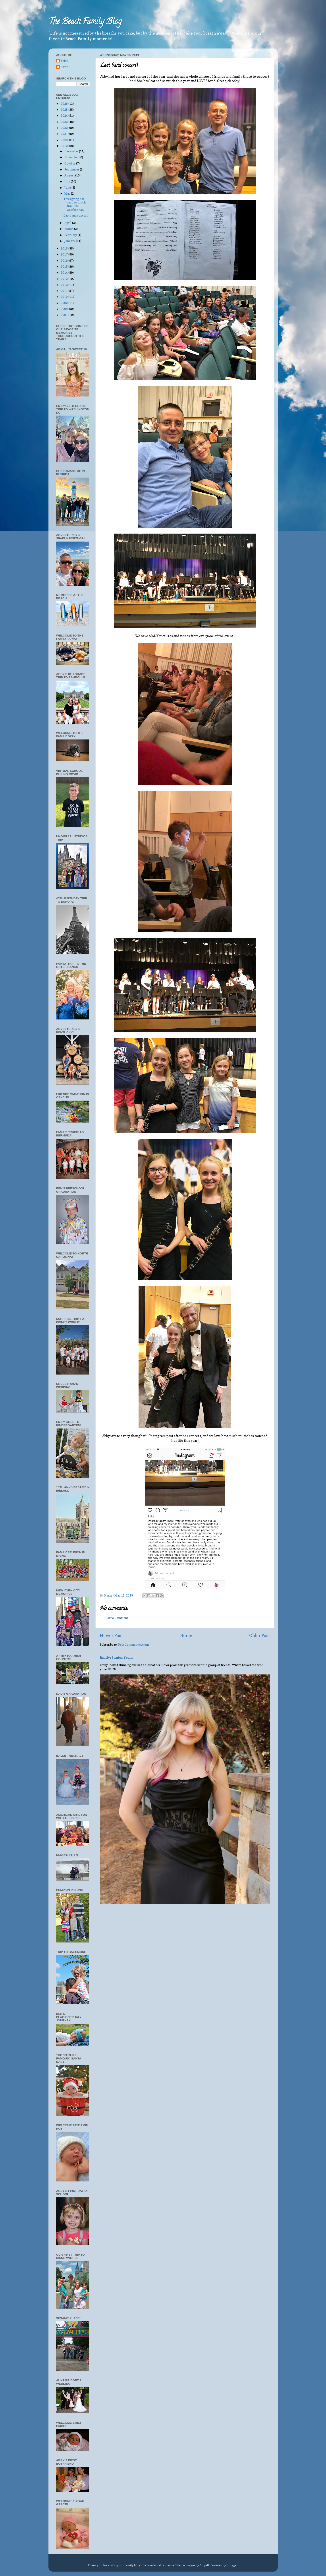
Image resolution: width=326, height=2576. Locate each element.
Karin (64, 67)
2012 (64, 284)
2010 (64, 296)
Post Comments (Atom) (134, 1644)
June (67, 187)
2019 (64, 146)
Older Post (259, 1635)
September (72, 169)
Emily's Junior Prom (116, 1657)
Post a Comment (117, 1618)
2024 (64, 115)
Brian (64, 60)
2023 (64, 122)
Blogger (232, 2565)
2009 (64, 303)
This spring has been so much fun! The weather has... (75, 204)
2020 (64, 140)
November (71, 157)
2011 (64, 290)
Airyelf (204, 2565)
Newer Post (111, 1635)
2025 (64, 109)
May (67, 193)
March (69, 228)
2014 (64, 272)
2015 (64, 266)
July (67, 181)
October (70, 163)
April (68, 223)
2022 (64, 128)
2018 (64, 248)
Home (186, 1635)
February (71, 235)
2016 (64, 260)
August (69, 175)
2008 (64, 309)
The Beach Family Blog (85, 22)
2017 (64, 254)
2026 (64, 103)
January (70, 241)
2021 (64, 133)
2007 (64, 315)
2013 (64, 279)
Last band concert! (76, 215)
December (71, 151)
